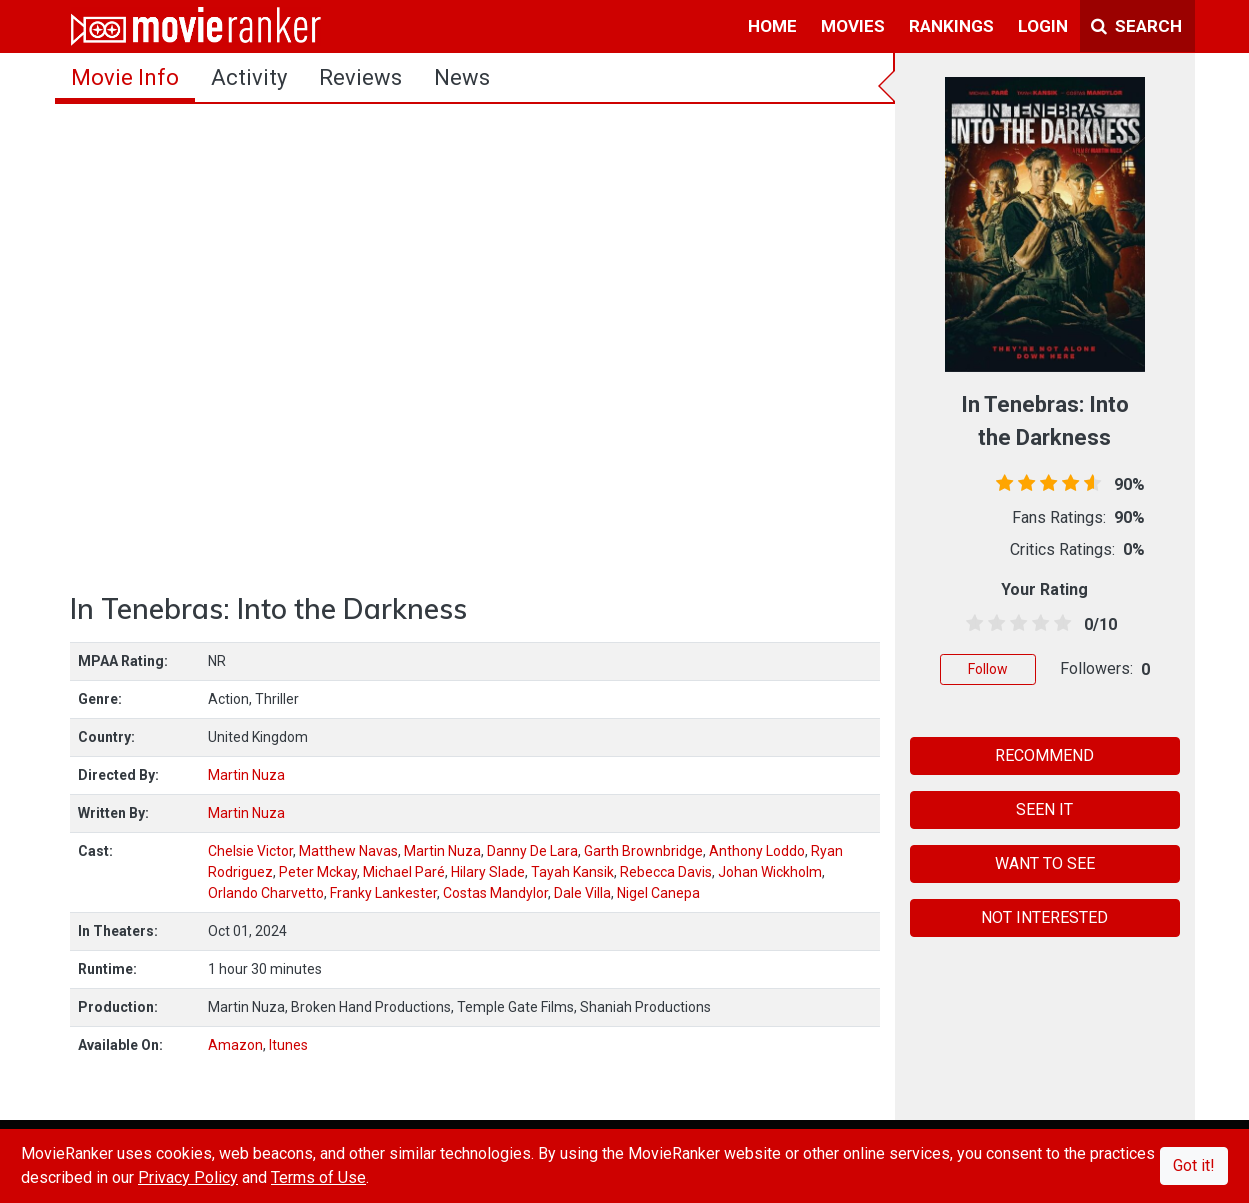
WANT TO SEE (1045, 863)
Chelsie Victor (250, 851)
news (462, 77)
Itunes (288, 1045)
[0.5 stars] (971, 624)
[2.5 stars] (1015, 624)
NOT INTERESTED (1044, 917)
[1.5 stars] (993, 624)
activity (249, 77)
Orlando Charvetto (266, 893)
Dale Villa (582, 893)
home (772, 26)
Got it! (1194, 1165)
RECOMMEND (1044, 755)
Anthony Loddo (757, 851)
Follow (988, 669)
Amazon (235, 1045)
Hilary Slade (488, 872)
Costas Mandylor (495, 893)
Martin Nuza (246, 775)
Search (1136, 26)
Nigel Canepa (658, 893)
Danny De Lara (532, 851)
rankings (951, 26)
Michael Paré (404, 872)
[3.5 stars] (1037, 624)
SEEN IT (1044, 809)
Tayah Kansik (572, 872)
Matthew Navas (348, 851)
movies (853, 26)
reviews (360, 77)
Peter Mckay (318, 872)
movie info (125, 77)
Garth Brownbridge (643, 851)
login (1043, 26)
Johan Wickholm (770, 872)
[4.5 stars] (1059, 624)
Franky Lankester (383, 893)
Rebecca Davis (666, 872)
